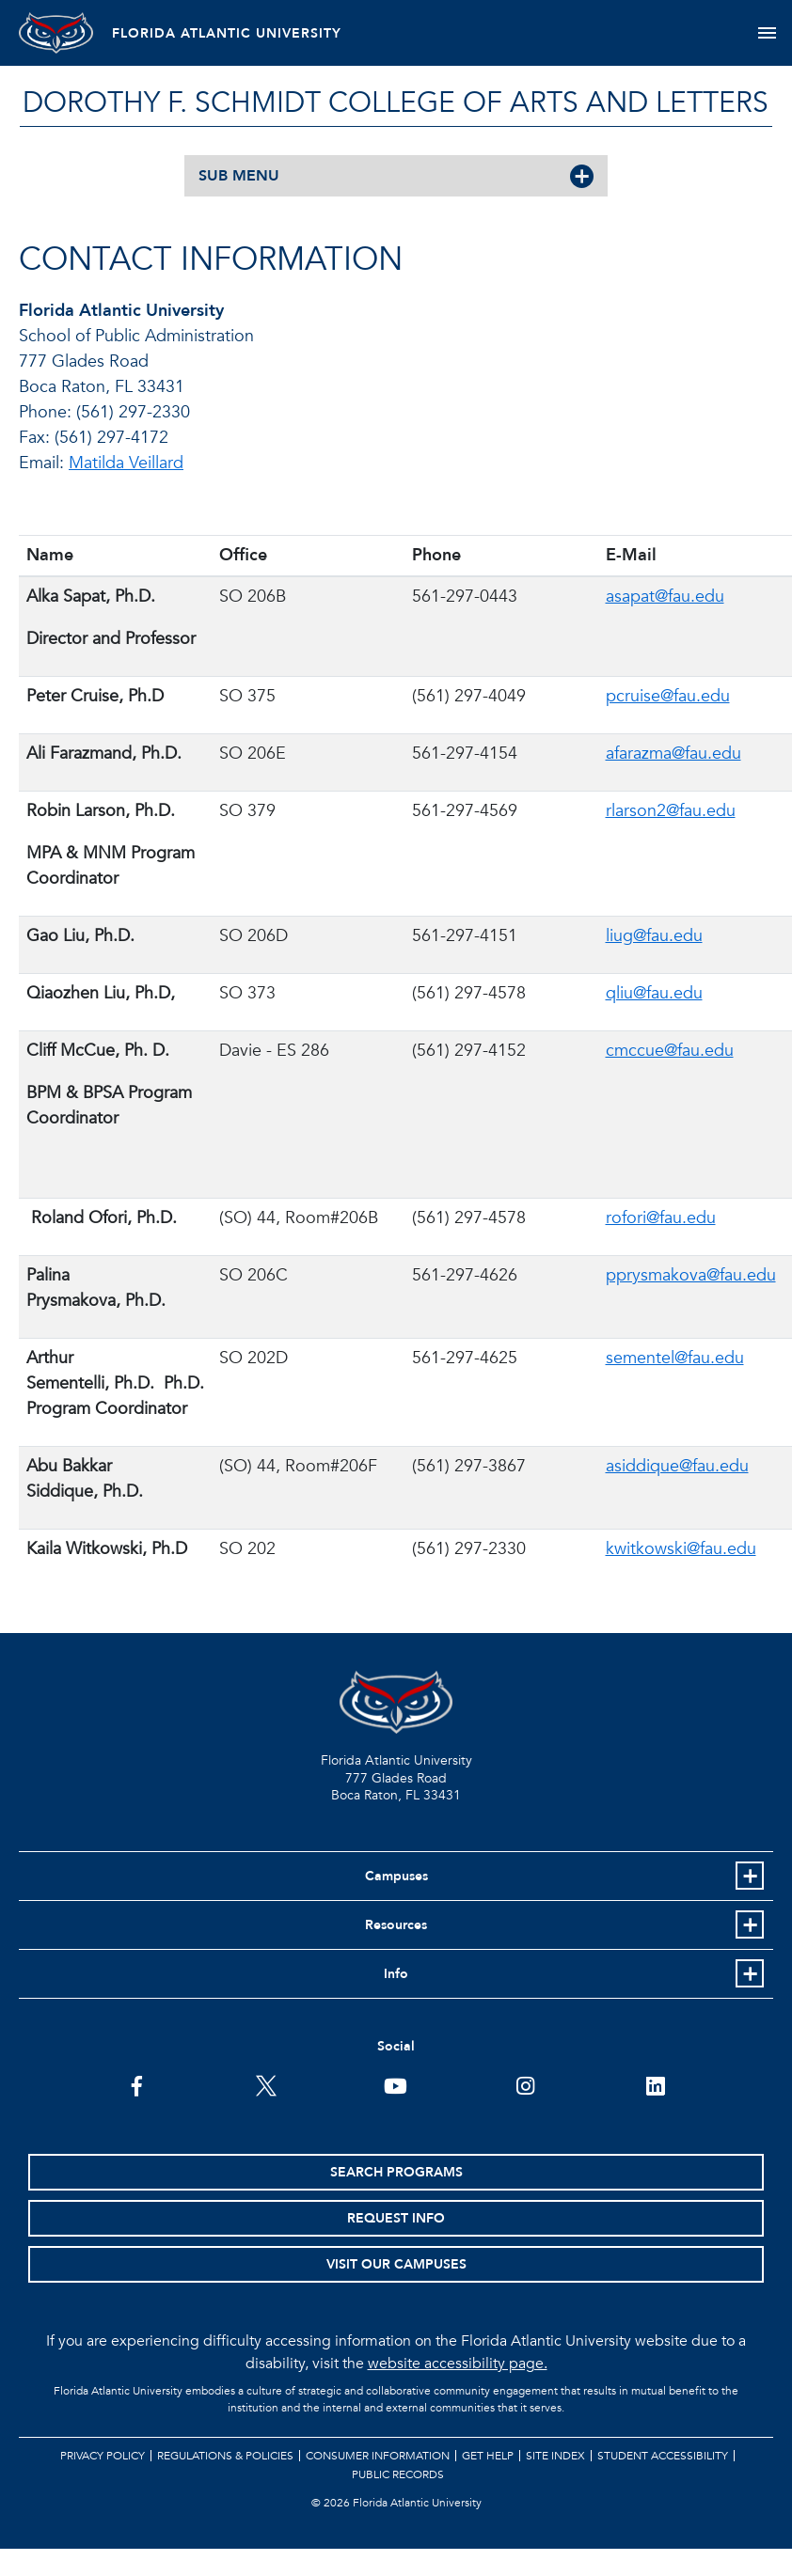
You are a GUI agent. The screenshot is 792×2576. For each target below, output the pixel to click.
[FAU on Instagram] (525, 2084)
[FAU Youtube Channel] (395, 2084)
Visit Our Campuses (396, 2264)
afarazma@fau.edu (673, 753)
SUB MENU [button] (238, 175)
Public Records (398, 2474)
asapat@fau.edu (665, 596)
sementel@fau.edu (675, 1358)
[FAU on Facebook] (137, 2084)
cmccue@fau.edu (670, 1050)
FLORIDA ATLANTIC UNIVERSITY (227, 33)
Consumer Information (378, 2455)
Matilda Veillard (126, 463)
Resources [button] (396, 1925)
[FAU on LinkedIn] (655, 2084)
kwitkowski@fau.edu (681, 1549)
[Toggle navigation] (767, 33)
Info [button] (396, 1974)
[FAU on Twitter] (266, 2084)
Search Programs (396, 2172)
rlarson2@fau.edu (671, 811)
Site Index (555, 2455)
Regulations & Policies (225, 2455)
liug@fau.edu (654, 936)
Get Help (488, 2455)
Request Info (396, 2218)
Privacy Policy (102, 2455)
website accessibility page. (457, 2363)
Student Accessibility (662, 2455)
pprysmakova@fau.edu (691, 1275)
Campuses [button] (396, 1876)
